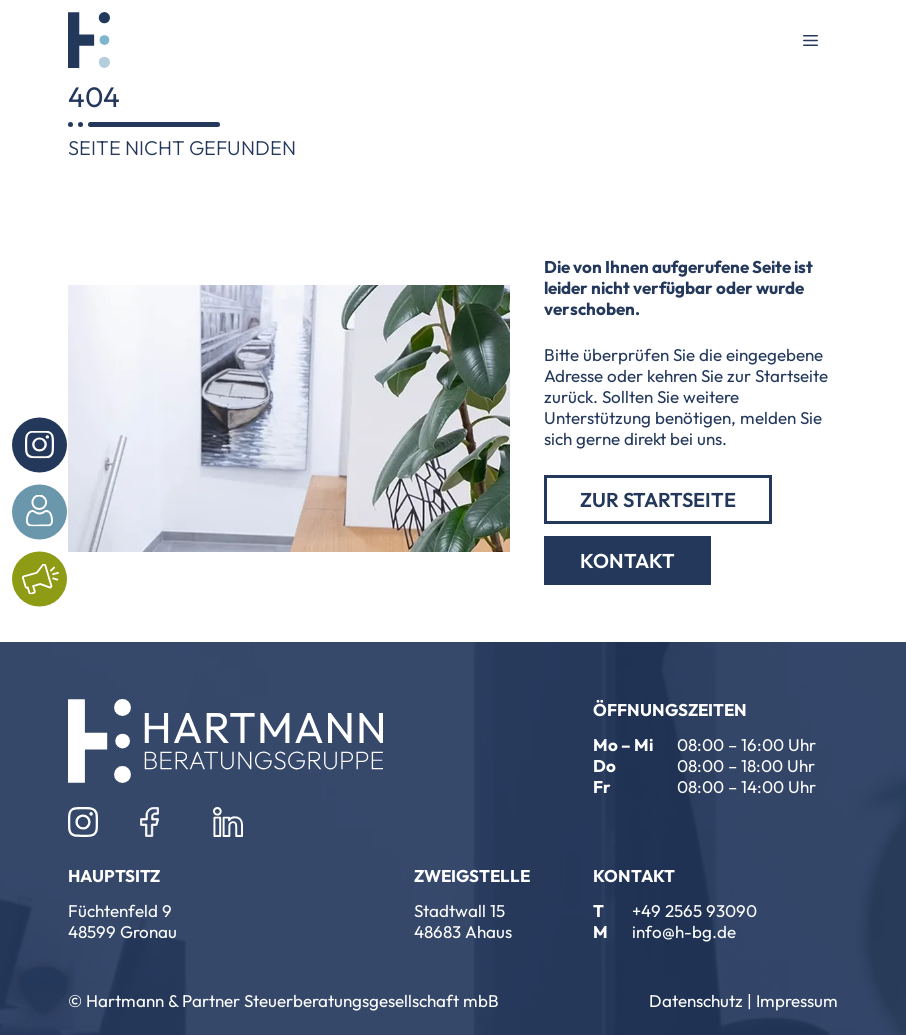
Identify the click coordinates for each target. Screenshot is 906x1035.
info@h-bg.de (684, 931)
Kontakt (627, 560)
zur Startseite (658, 499)
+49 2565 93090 (694, 910)
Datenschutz (696, 1000)
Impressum (797, 1000)
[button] (44, 991)
